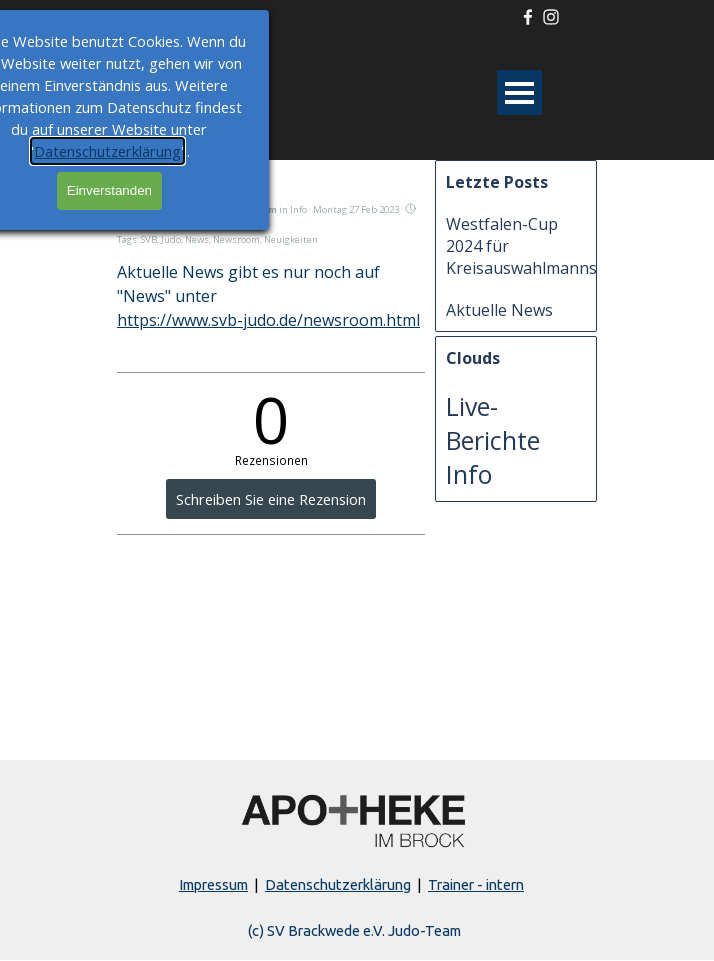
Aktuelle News (499, 310)
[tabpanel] (354, 884)
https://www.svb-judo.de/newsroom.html (268, 320)
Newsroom (236, 239)
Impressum (213, 884)
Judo (171, 239)
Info (469, 474)
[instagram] (551, 17)
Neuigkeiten (291, 239)
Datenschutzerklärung (338, 884)
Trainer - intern (476, 884)
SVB (149, 239)
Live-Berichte (493, 423)
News (197, 239)
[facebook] (528, 17)
